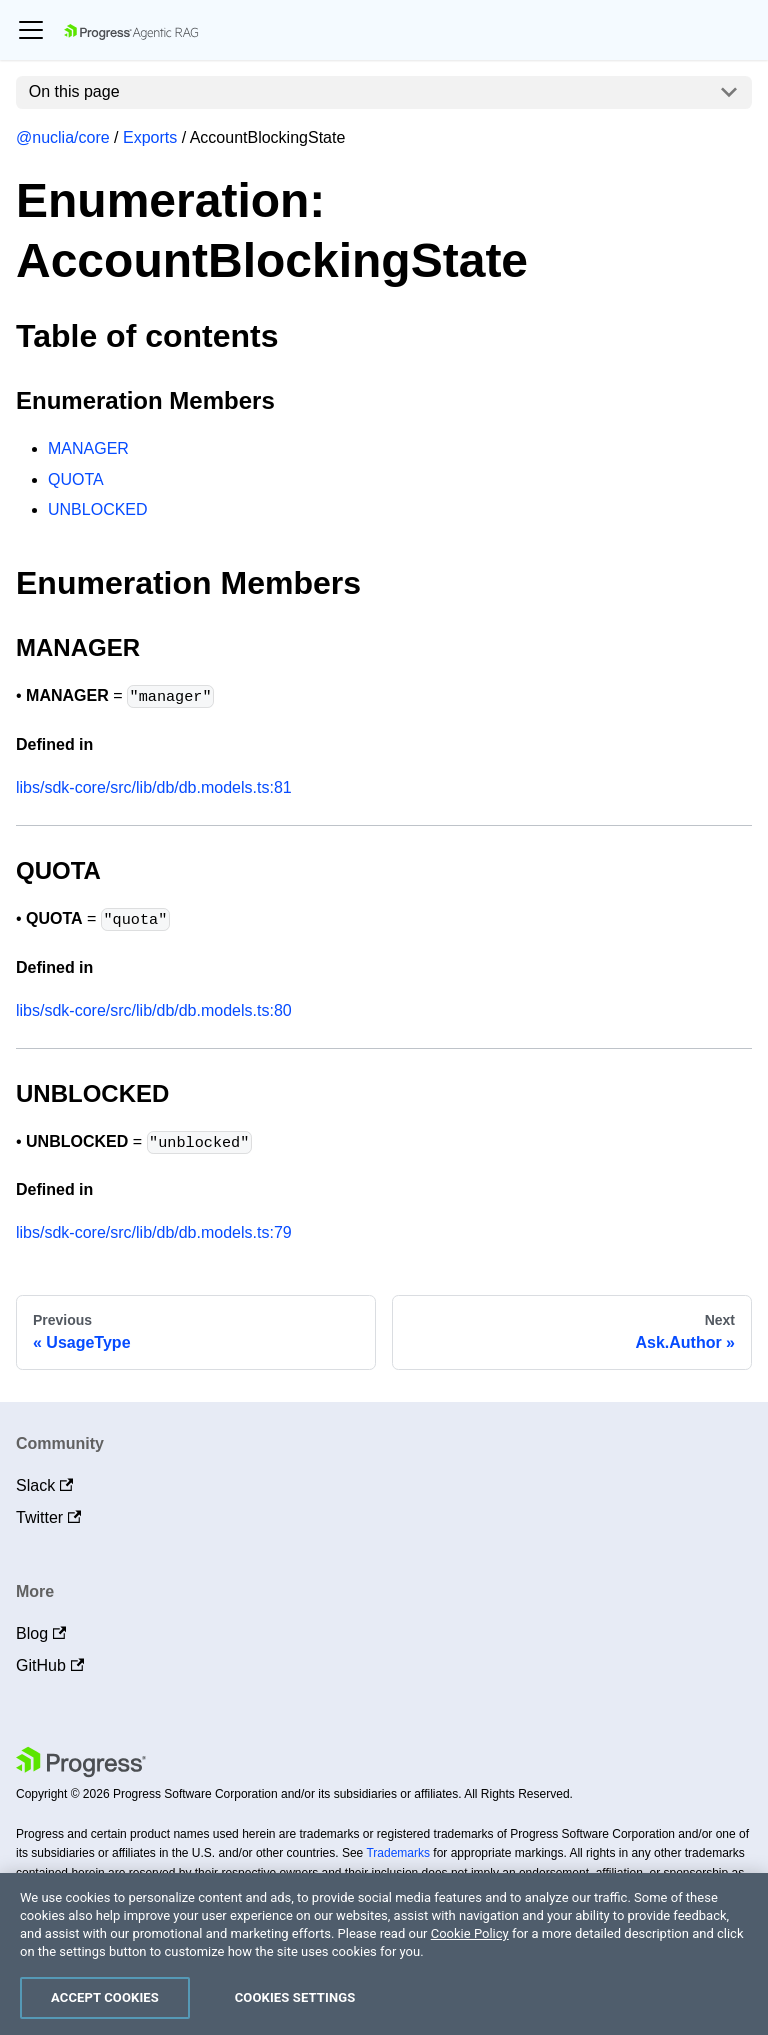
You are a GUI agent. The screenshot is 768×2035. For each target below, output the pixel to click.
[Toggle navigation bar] (31, 30)
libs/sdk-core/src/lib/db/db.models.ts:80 (154, 1010)
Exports (150, 137)
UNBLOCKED (98, 509)
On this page (74, 91)
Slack (44, 1485)
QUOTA (76, 479)
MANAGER (88, 448)
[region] (384, 1954)
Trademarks (398, 1853)
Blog (41, 1633)
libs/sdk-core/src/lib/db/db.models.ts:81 (154, 787)
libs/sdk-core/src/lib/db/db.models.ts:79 (154, 1232)
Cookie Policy (470, 1933)
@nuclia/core (63, 137)
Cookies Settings (295, 1997)
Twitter (48, 1517)
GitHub (50, 1665)
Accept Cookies (105, 1997)
